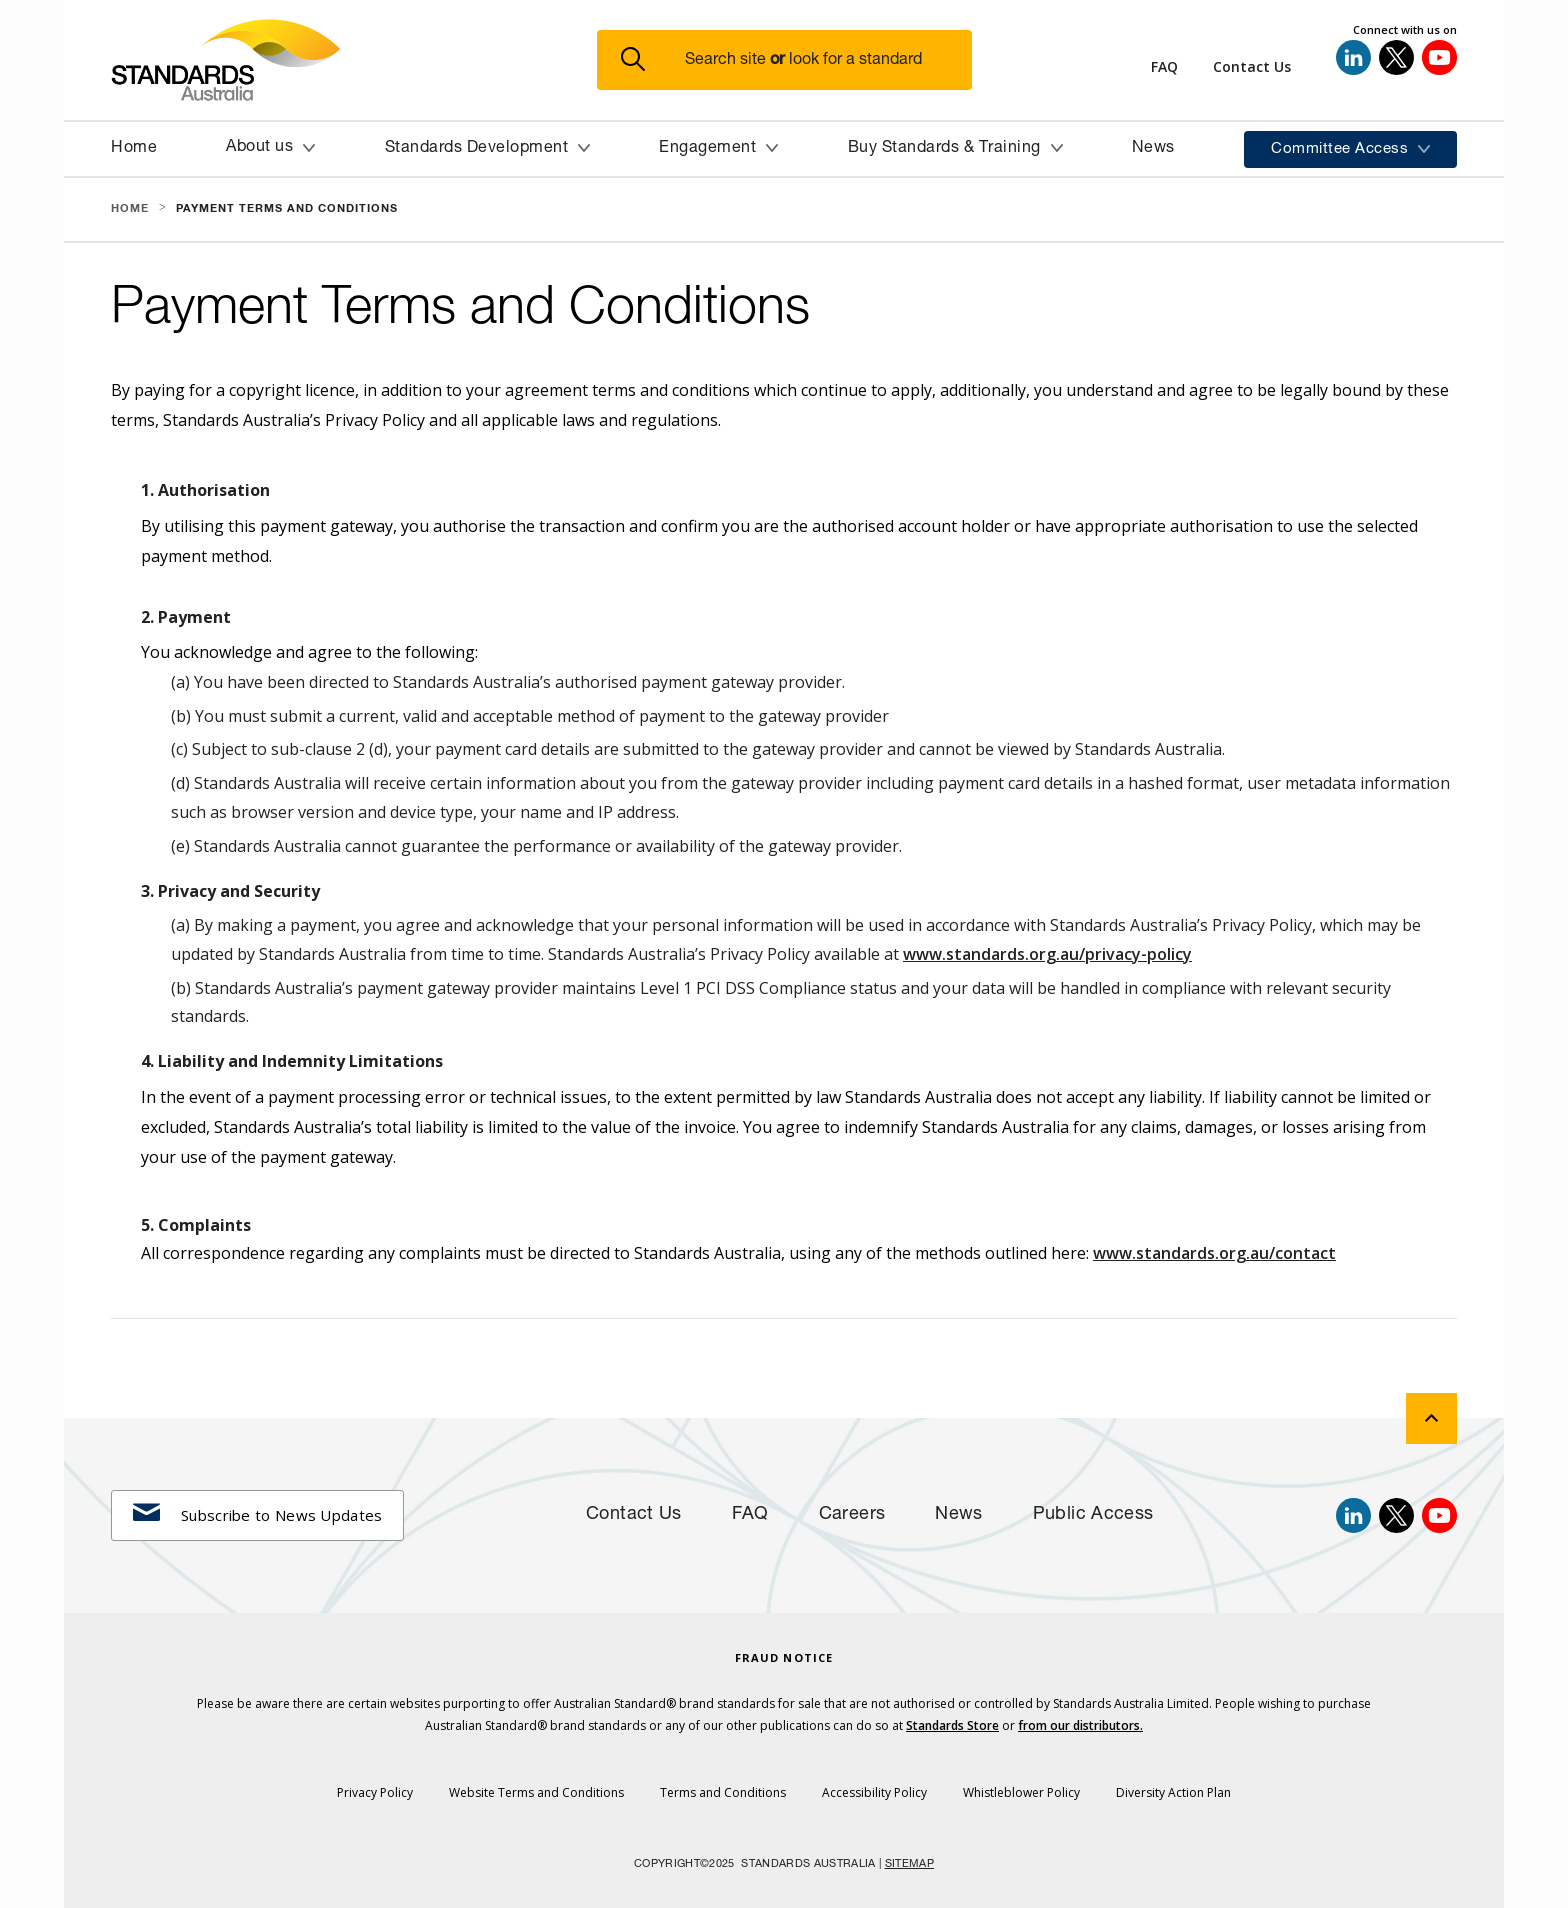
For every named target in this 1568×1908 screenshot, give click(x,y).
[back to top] (1431, 1418)
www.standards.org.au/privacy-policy (1047, 954)
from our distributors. (1080, 1725)
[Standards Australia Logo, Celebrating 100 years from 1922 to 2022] (354, 60)
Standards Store (952, 1725)
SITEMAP (909, 1864)
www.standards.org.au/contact (1214, 1253)
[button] (796, 60)
